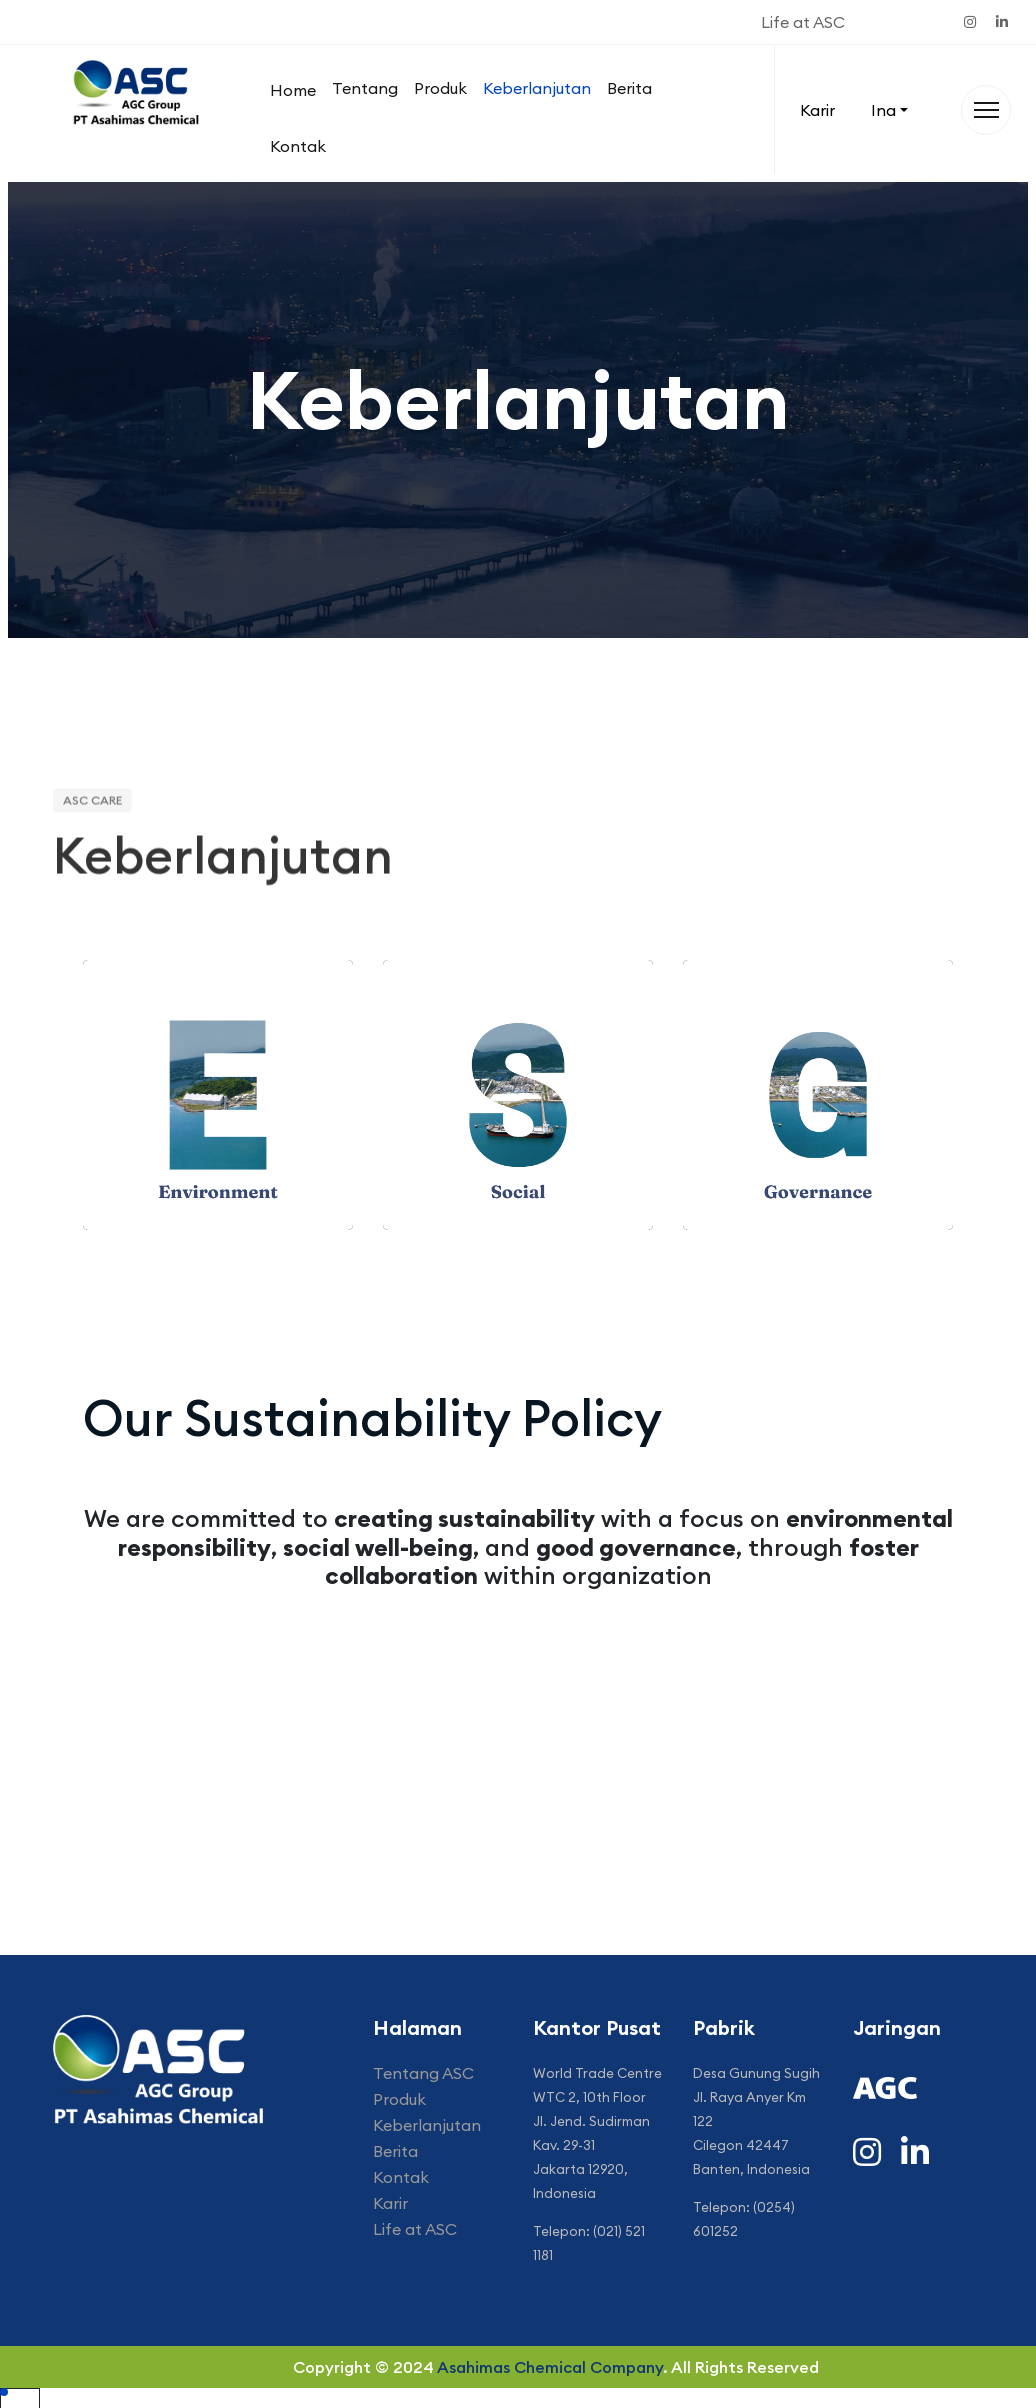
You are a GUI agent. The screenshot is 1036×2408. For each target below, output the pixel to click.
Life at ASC (803, 22)
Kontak (298, 146)
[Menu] (986, 110)
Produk (440, 88)
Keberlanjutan (537, 88)
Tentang (365, 88)
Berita (629, 88)
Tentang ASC (423, 2073)
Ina (883, 110)
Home (293, 90)
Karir (817, 110)
